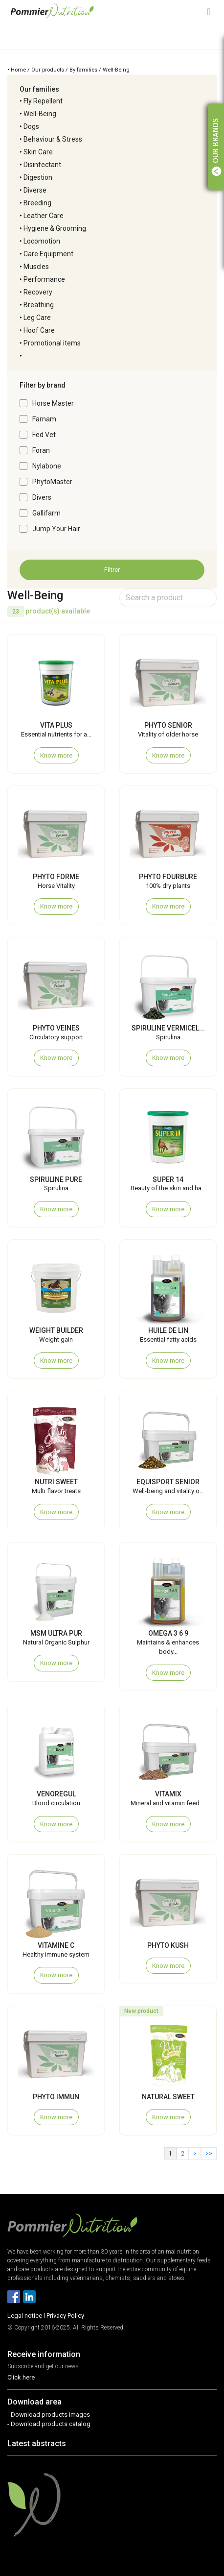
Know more (56, 755)
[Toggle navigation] (209, 10)
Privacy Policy (65, 2315)
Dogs (31, 126)
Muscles (36, 266)
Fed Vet (44, 435)
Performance (44, 279)
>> (208, 2153)
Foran (41, 450)
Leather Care (43, 216)
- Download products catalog (48, 2424)
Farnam (44, 419)
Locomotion (41, 241)
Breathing (38, 305)
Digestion (37, 177)
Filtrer (112, 569)
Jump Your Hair (56, 529)
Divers (41, 497)
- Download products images (48, 2414)
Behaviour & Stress (52, 139)
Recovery (37, 292)
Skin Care (38, 152)
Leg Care (37, 317)
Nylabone (46, 466)
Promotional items (52, 343)
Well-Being (39, 114)
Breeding (37, 203)
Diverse (34, 190)
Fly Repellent (43, 101)
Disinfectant (42, 165)
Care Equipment (48, 254)
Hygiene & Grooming (54, 228)
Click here (21, 2377)
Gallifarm (46, 513)
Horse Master (53, 403)
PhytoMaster (52, 482)
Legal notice (24, 2315)
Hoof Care (39, 330)
